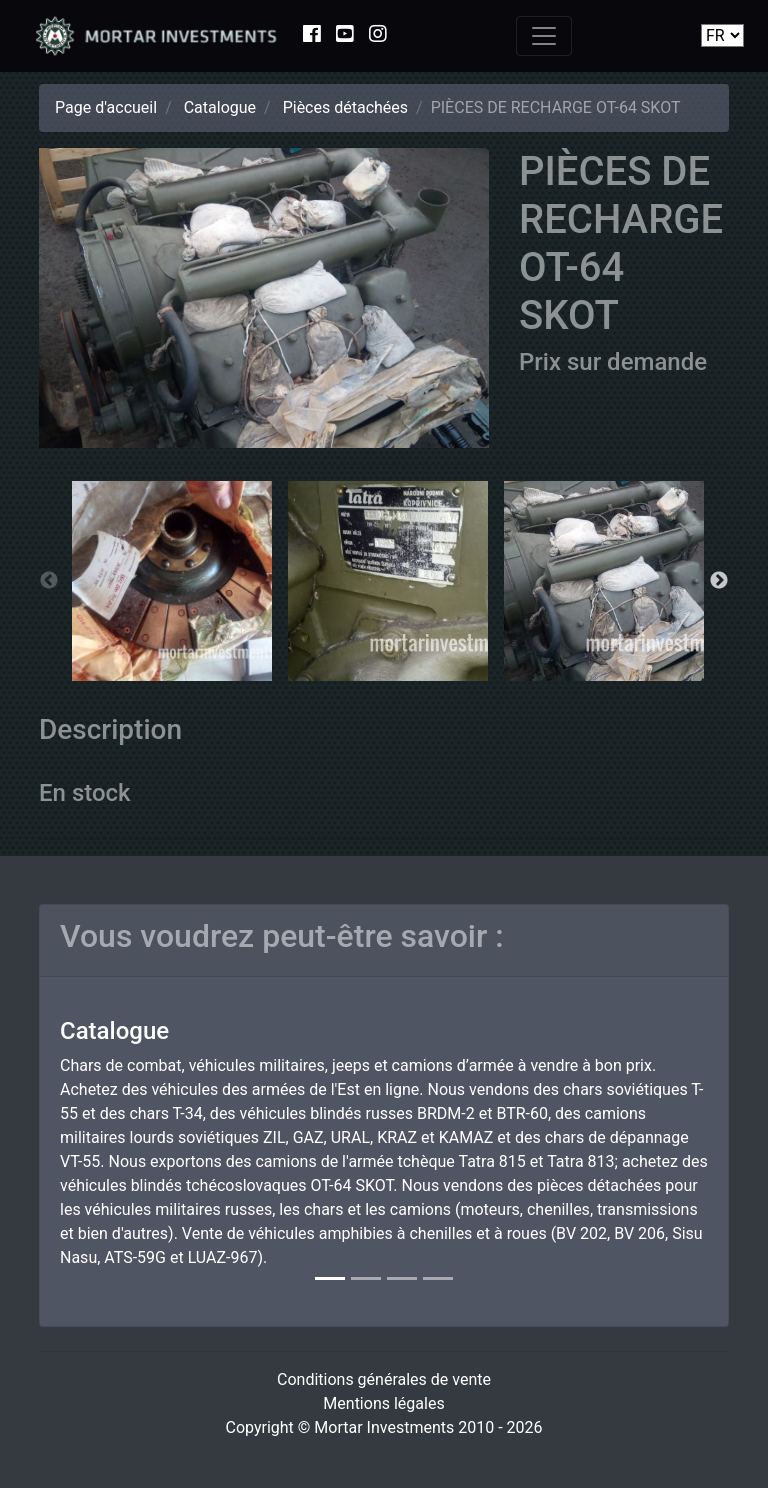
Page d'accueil (106, 107)
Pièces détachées (345, 107)
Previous (49, 581)
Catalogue (220, 107)
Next (719, 581)
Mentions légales (383, 1403)
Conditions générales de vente (384, 1379)
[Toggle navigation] (544, 36)
